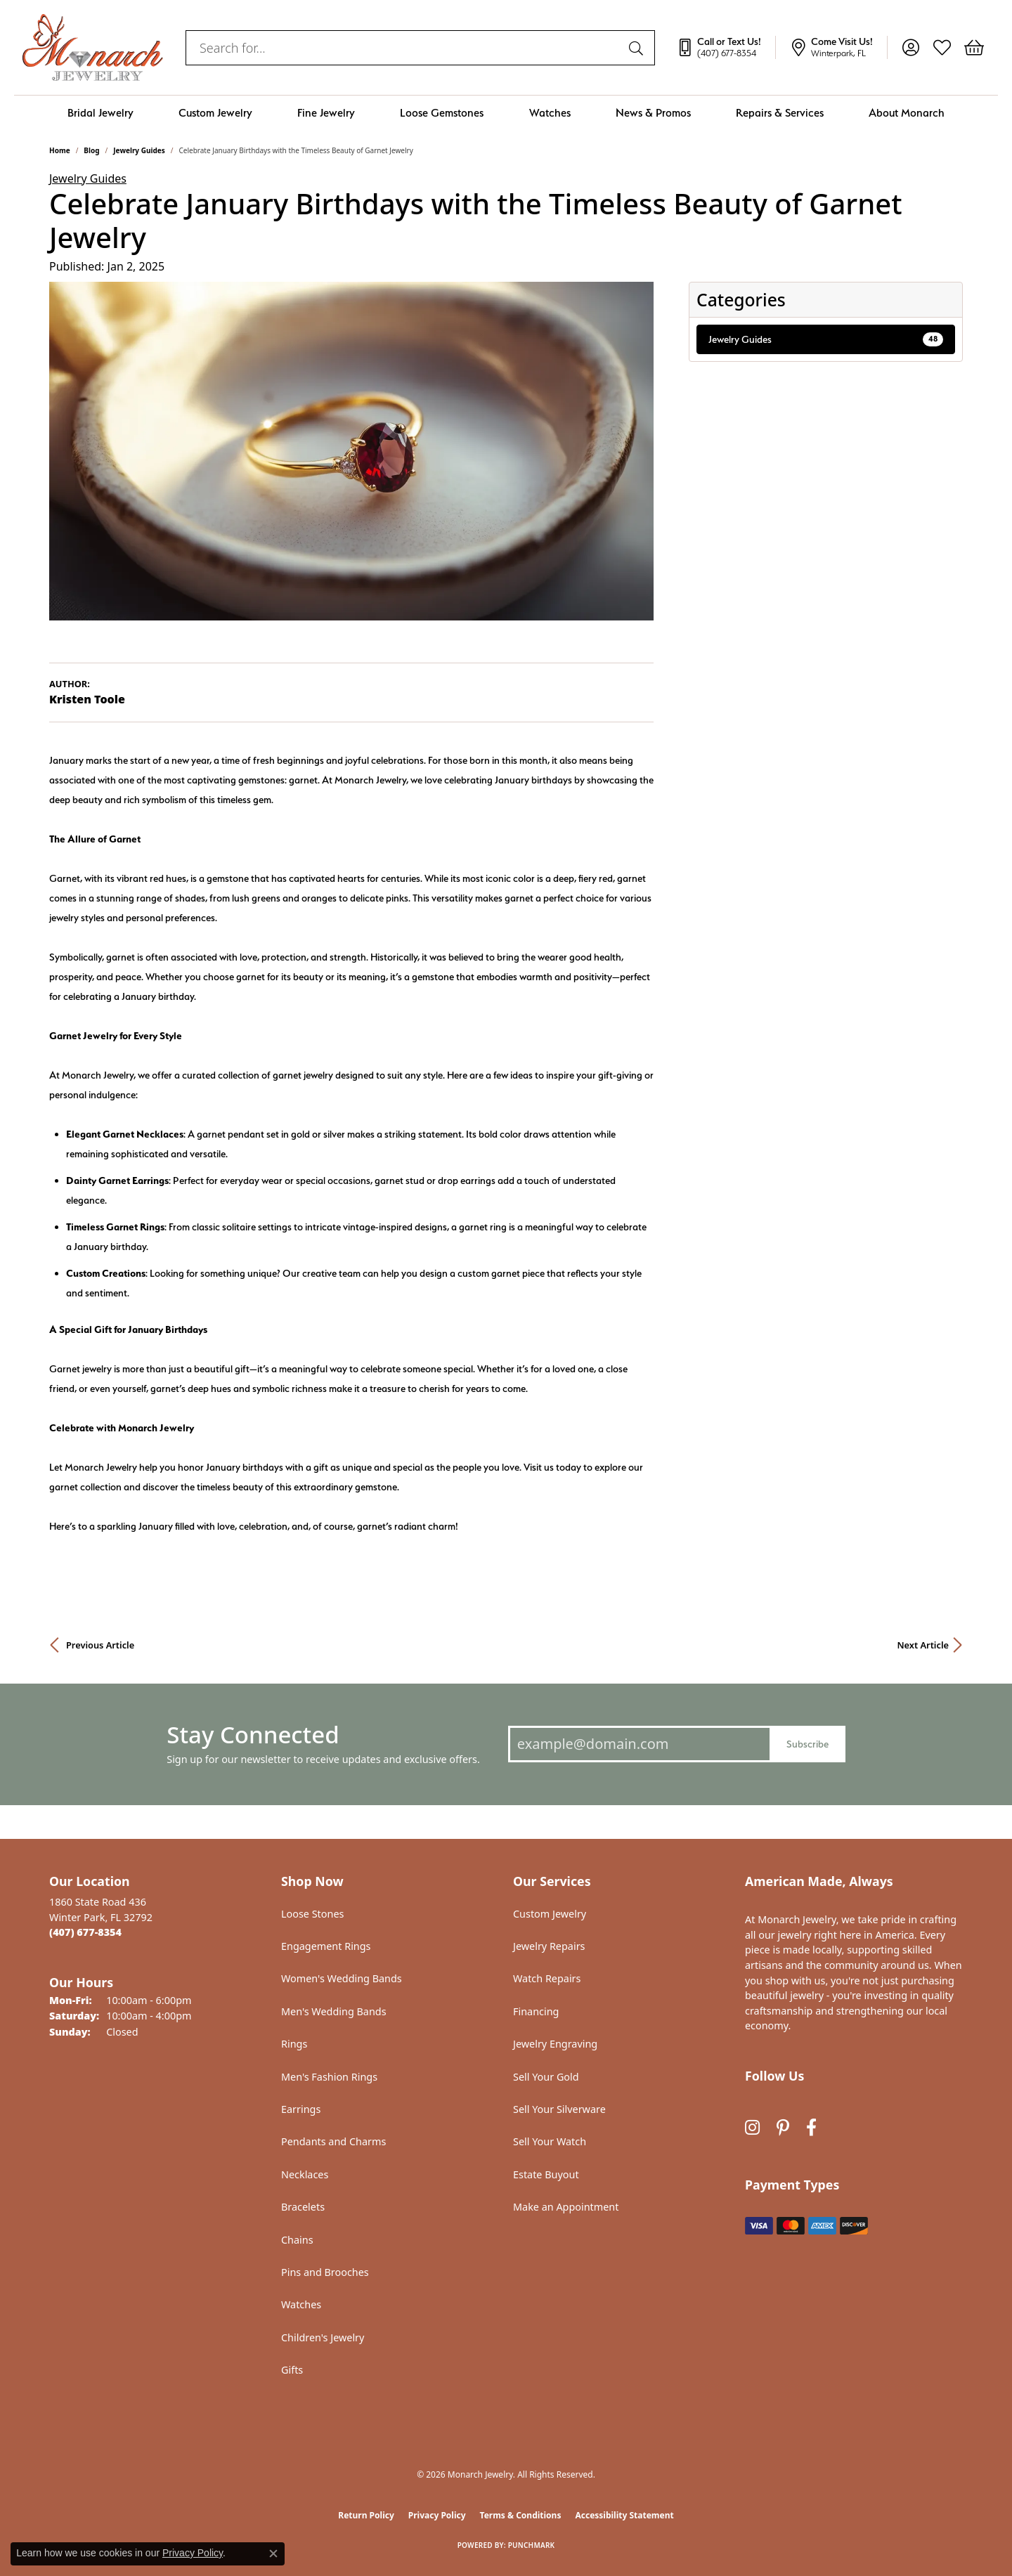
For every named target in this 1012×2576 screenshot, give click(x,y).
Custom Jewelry (215, 112)
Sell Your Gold (546, 2076)
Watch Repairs (546, 1978)
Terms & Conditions (521, 2515)
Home (59, 150)
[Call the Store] (85, 1932)
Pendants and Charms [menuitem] (333, 2141)
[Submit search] (638, 48)
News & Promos (653, 112)
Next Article (923, 1645)
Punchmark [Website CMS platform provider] (531, 2545)
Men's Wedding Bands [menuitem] (334, 2011)
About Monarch (907, 112)
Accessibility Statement (624, 2515)
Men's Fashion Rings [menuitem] (329, 2076)
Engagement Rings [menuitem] (326, 1946)
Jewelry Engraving (555, 2043)
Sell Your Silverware (559, 2109)
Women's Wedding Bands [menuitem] (341, 1978)
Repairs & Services (780, 112)
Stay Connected (253, 1734)
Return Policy (366, 2515)
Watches (550, 112)
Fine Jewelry (326, 112)
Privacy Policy (437, 2515)
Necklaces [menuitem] (304, 2174)
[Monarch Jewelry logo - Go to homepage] (92, 47)
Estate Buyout (546, 2174)
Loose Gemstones (442, 112)
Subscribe (807, 1744)
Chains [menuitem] (297, 2239)
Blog (91, 150)
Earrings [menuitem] (300, 2109)
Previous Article (100, 1645)
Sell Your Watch (549, 2141)
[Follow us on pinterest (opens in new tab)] (783, 2128)
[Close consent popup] (273, 2553)
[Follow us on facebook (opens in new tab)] (811, 2128)
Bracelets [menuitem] (303, 2206)
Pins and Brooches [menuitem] (325, 2272)
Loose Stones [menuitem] (312, 1913)
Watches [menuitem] (301, 2304)
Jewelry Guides (138, 150)
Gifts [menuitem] (292, 2369)
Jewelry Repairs (549, 1946)
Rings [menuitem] (294, 2043)
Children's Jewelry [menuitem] (322, 2337)
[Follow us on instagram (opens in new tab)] (752, 2128)
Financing (536, 2011)
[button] (910, 48)
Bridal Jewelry (100, 112)
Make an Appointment (565, 2206)
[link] (726, 48)
